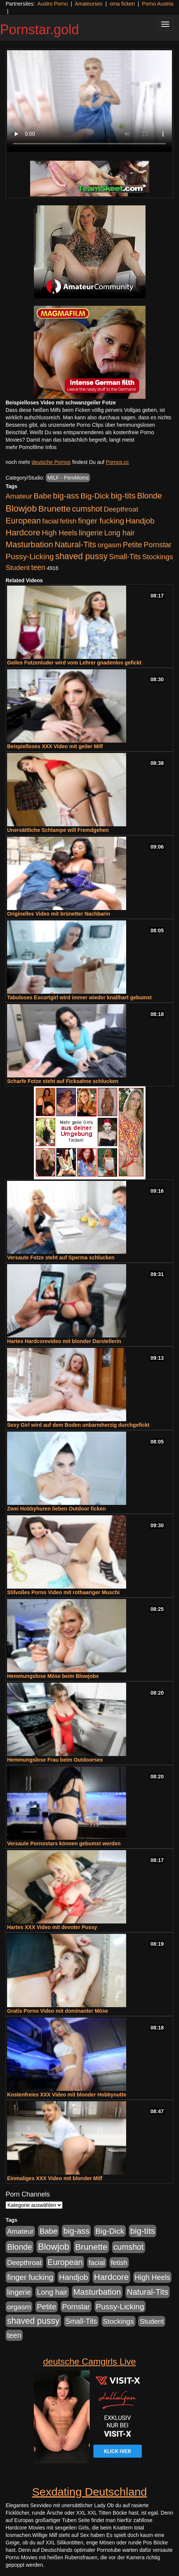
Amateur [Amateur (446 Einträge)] (19, 496)
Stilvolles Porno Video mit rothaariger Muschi (63, 1592)
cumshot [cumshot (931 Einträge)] (87, 508)
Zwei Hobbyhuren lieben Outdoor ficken (56, 1509)
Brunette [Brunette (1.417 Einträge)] (54, 508)
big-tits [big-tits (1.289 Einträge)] (123, 495)
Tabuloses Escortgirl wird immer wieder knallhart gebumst (79, 997)
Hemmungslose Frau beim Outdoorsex (55, 1760)
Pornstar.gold (39, 29)
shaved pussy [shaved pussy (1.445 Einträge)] (81, 556)
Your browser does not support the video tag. (89, 101)
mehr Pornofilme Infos (31, 447)
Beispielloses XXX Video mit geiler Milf (55, 746)
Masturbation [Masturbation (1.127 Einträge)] (29, 544)
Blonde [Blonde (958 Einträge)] (149, 495)
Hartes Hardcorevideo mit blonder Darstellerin (64, 1341)
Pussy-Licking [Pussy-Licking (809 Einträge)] (30, 556)
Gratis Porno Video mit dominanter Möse (57, 2011)
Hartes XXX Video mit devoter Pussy (52, 1927)
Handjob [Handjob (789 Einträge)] (139, 520)
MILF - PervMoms (68, 478)
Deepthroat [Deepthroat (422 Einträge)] (121, 509)
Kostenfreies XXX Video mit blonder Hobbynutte (66, 2095)
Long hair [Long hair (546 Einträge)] (119, 533)
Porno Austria (157, 4)
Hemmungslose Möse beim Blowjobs (53, 1676)
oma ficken (122, 4)
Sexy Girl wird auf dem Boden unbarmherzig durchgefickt (78, 1425)
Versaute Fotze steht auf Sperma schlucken (61, 1257)
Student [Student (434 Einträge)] (18, 567)
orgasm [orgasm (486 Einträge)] (109, 545)
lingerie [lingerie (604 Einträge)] (91, 533)
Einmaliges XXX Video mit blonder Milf (54, 2178)
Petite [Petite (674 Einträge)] (132, 545)
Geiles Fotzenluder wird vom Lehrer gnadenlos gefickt (74, 663)
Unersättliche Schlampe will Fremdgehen (58, 830)
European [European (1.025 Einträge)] (23, 520)
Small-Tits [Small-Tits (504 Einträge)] (125, 557)
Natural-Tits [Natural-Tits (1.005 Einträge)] (75, 544)
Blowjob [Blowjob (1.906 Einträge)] (21, 508)
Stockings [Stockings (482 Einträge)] (157, 557)
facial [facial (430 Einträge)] (50, 521)
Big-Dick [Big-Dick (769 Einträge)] (94, 495)
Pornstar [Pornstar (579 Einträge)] (158, 545)
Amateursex (89, 4)
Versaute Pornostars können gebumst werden (64, 1843)
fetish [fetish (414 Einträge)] (68, 521)
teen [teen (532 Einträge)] (38, 567)
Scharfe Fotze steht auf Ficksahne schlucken (62, 1081)
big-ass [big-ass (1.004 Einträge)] (66, 495)
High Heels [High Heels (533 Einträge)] (59, 533)
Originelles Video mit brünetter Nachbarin (58, 914)
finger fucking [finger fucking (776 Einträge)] (101, 520)
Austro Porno (53, 4)
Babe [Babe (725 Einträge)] (42, 495)
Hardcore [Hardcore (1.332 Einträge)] (23, 532)
